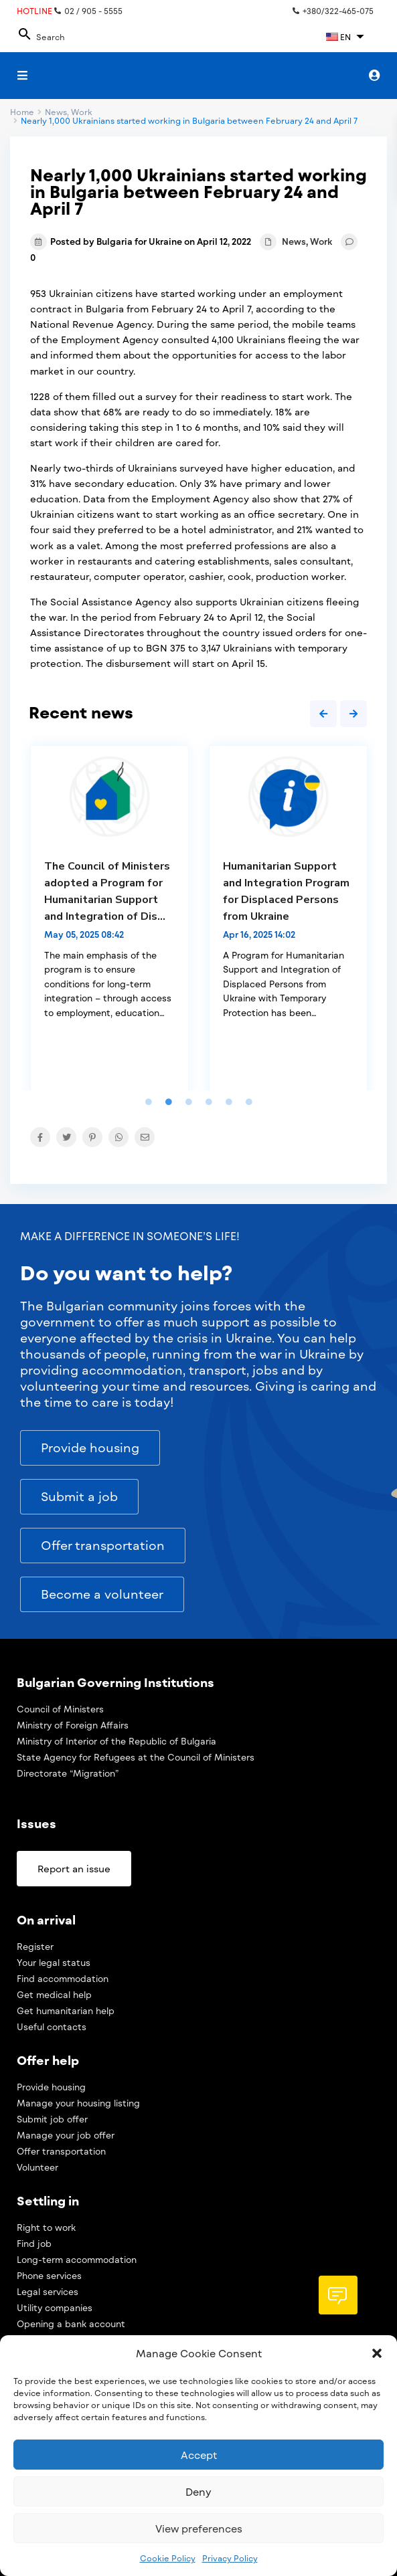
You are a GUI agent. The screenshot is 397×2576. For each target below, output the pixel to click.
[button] (377, 2353)
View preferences (198, 2528)
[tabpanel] (109, 917)
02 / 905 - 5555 (88, 10)
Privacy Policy (230, 2558)
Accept (199, 2455)
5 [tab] (229, 1101)
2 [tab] (168, 1101)
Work (321, 241)
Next (353, 713)
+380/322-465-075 (333, 10)
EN (338, 36)
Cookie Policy (167, 2558)
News (294, 241)
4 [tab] (209, 1101)
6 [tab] (249, 1101)
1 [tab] (148, 1101)
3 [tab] (188, 1101)
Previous (323, 713)
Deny (198, 2492)
